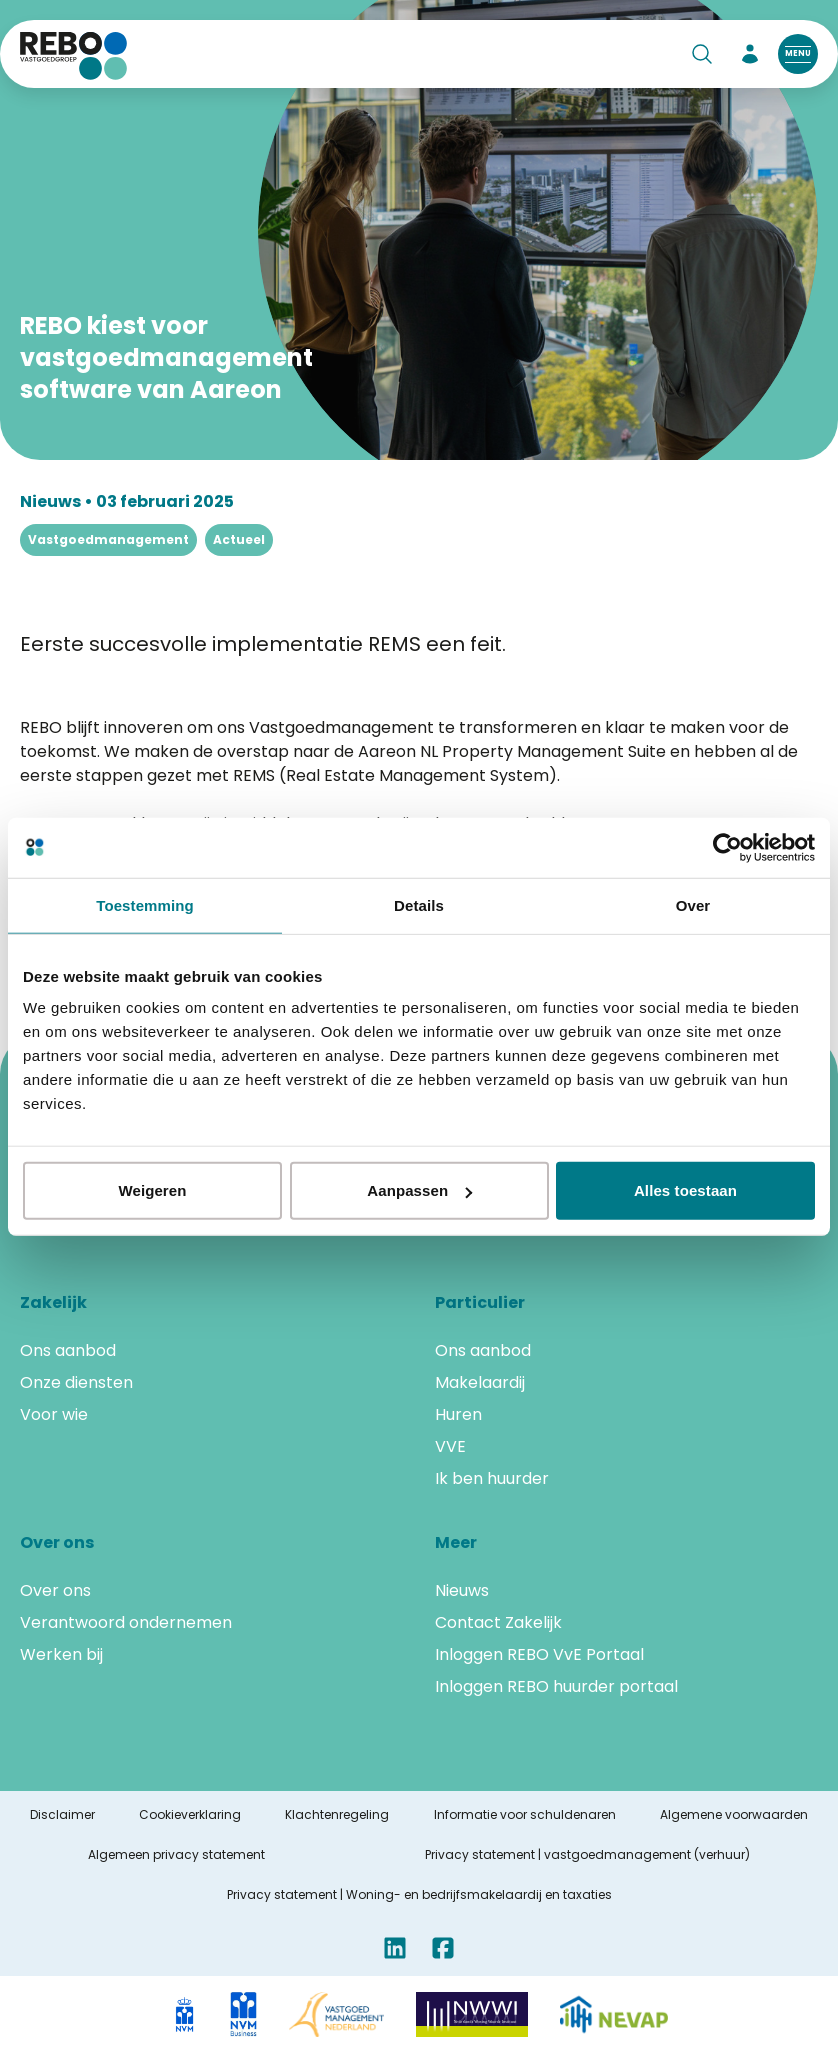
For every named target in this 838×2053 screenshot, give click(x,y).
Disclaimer (62, 1815)
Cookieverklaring (190, 1815)
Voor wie (54, 1414)
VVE (450, 1446)
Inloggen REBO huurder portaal (556, 1686)
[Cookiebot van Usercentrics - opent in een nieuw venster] (727, 847)
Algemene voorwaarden (734, 1815)
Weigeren (152, 1190)
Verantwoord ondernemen (126, 1622)
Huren (458, 1414)
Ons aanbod (68, 1350)
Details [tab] (419, 904)
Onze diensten (76, 1382)
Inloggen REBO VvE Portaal (539, 1654)
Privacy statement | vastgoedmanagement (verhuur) (587, 1855)
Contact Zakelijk (498, 1622)
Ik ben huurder (492, 1478)
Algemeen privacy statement (176, 1855)
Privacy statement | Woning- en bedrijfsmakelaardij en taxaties (419, 1895)
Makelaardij (480, 1382)
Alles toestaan (685, 1190)
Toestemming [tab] (145, 904)
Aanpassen (419, 1190)
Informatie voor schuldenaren (525, 1815)
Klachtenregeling (337, 1815)
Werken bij (61, 1654)
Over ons (55, 1590)
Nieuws (462, 1590)
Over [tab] (693, 904)
